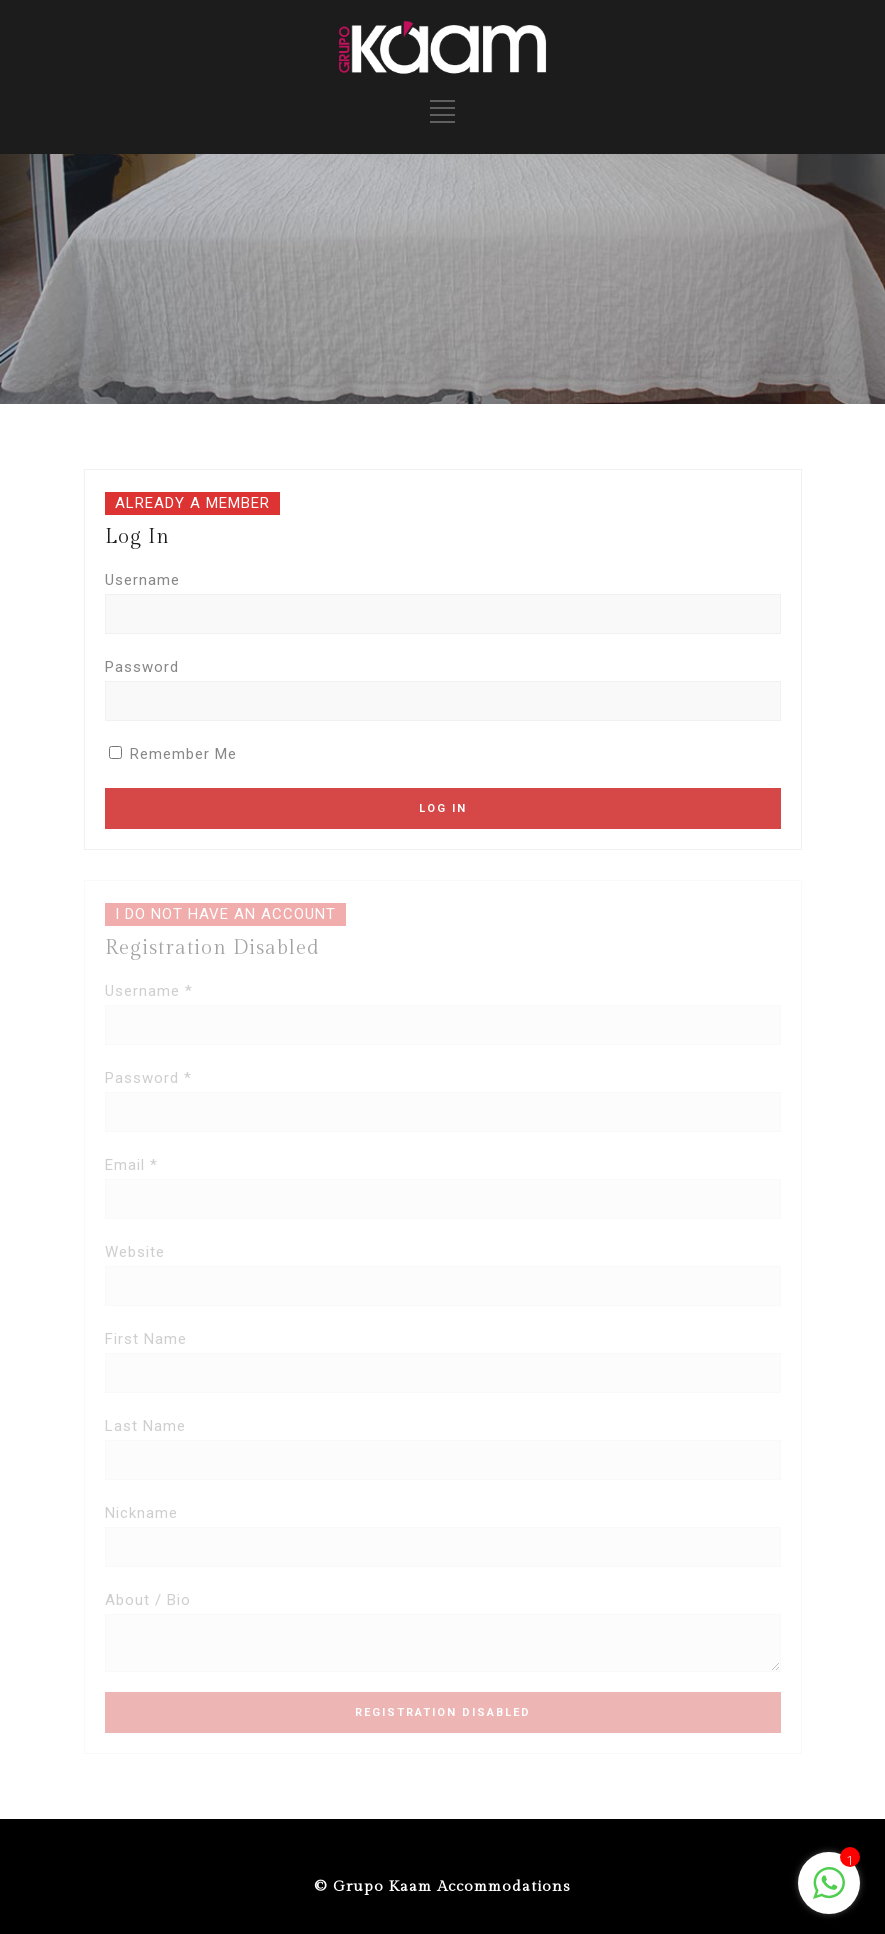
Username (142, 580)
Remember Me (173, 754)
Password (142, 667)
